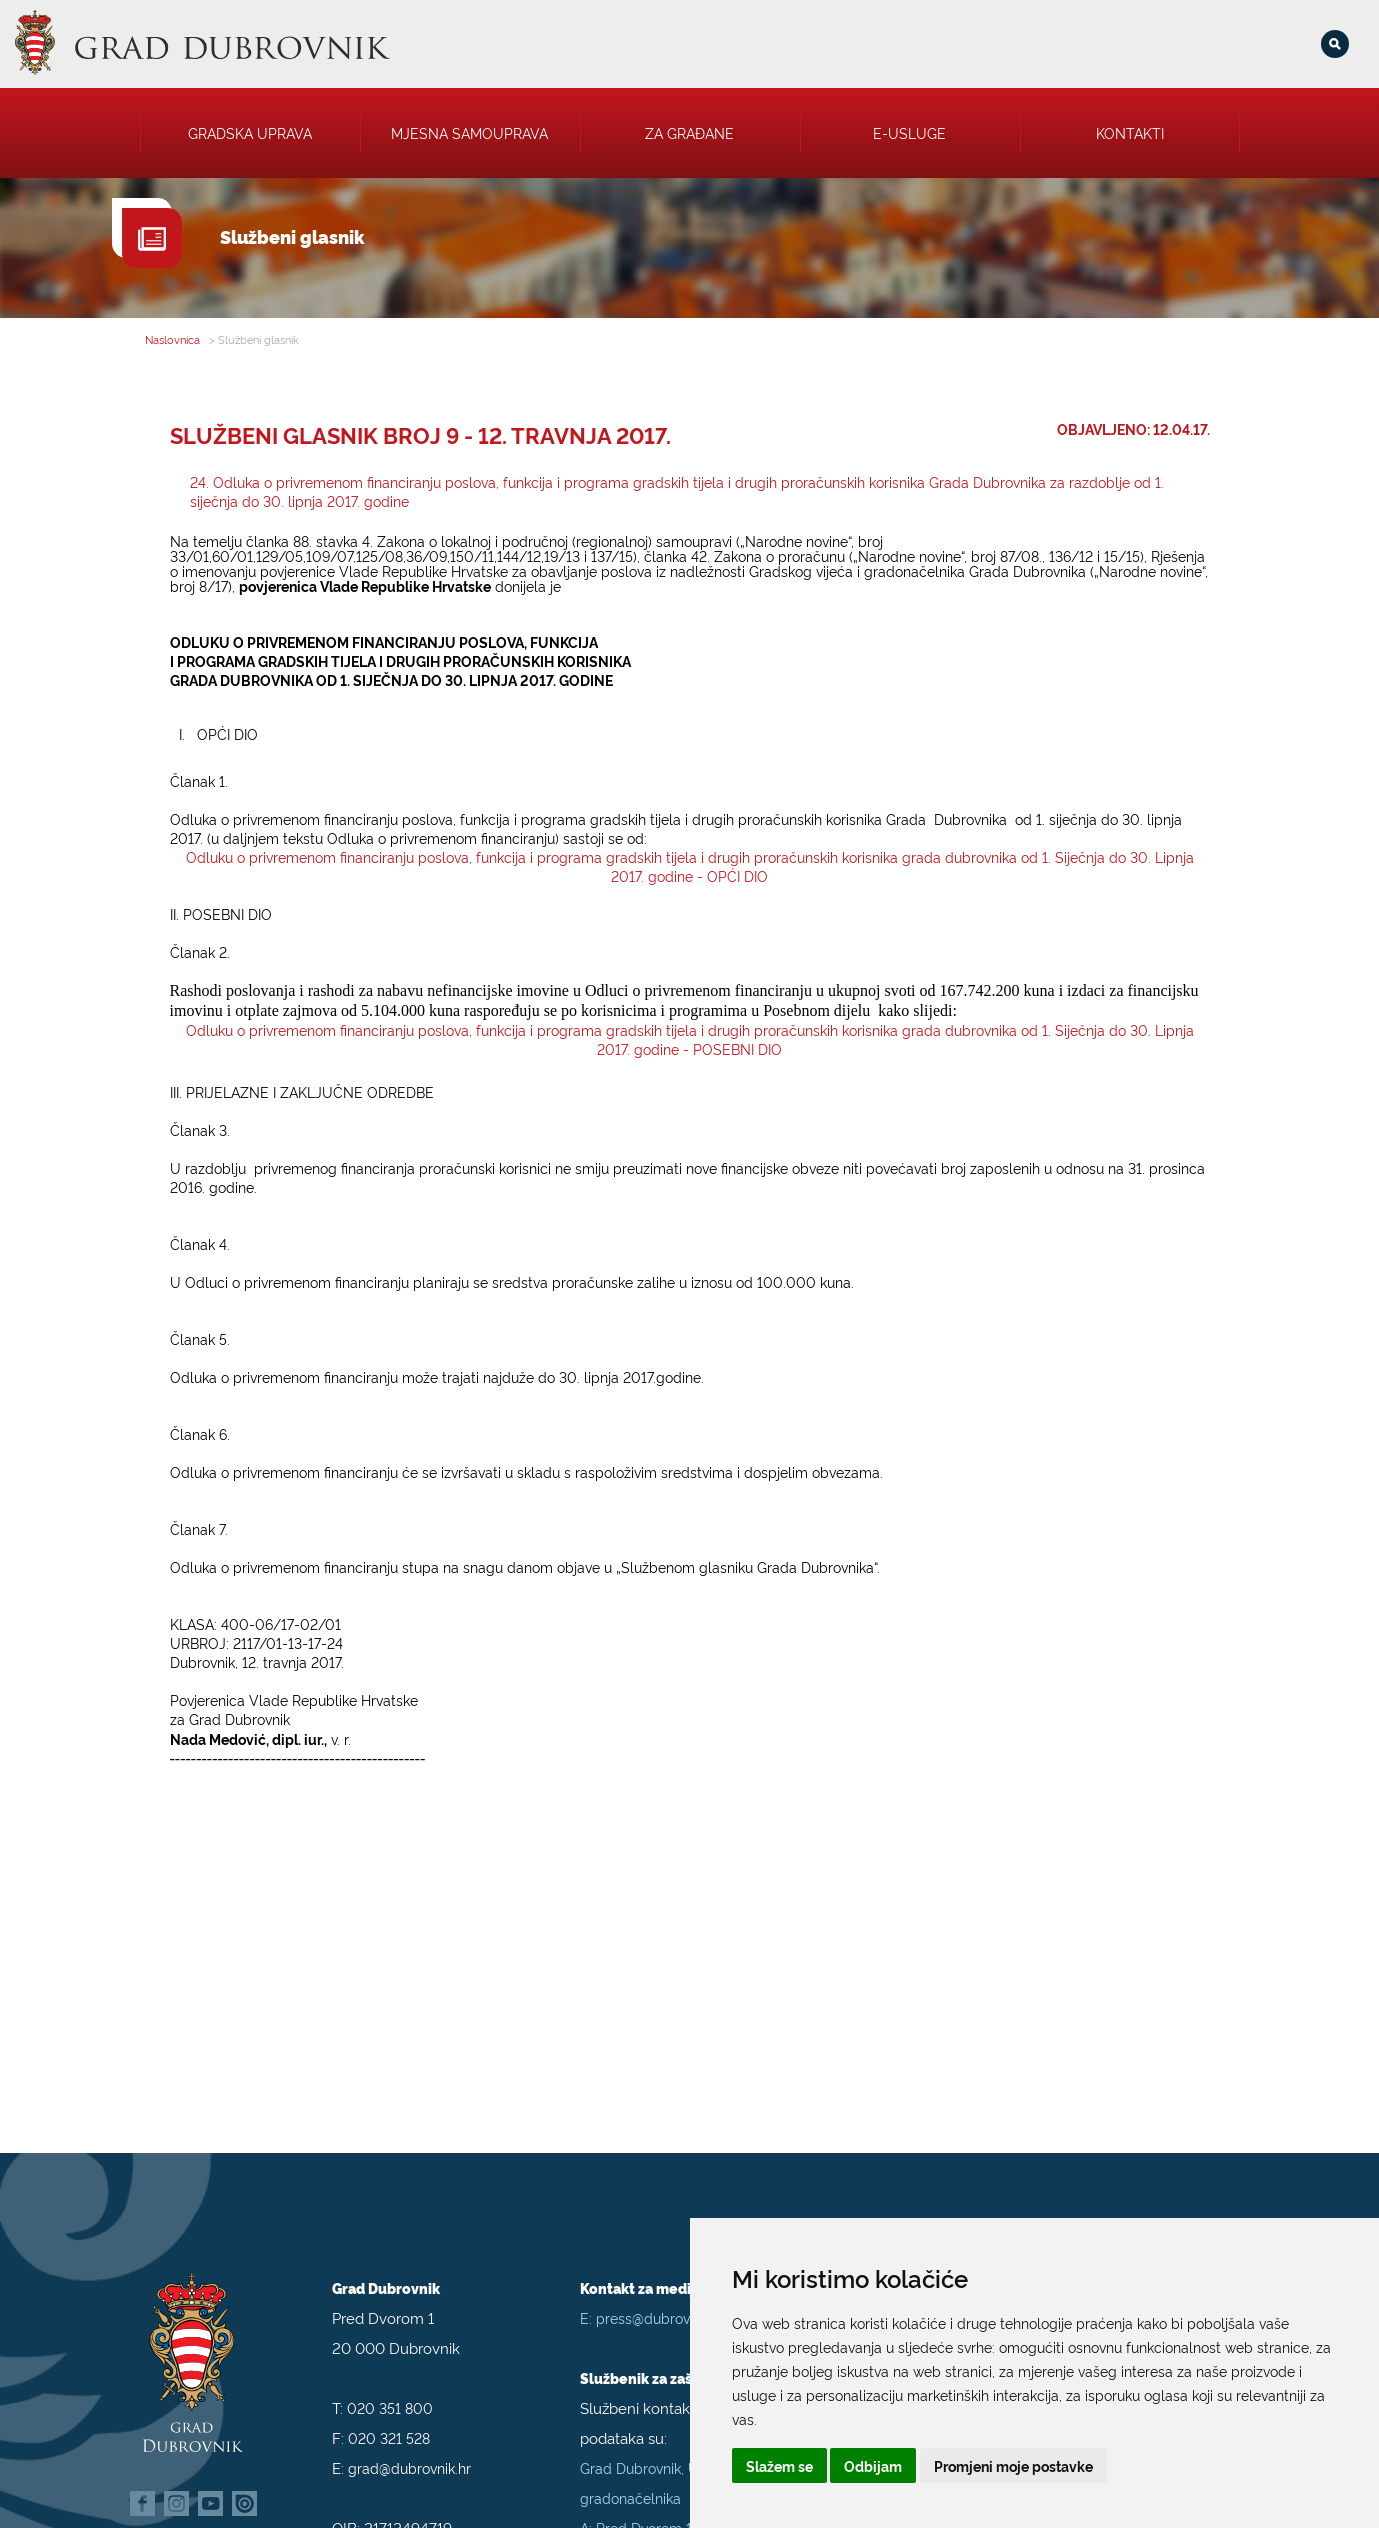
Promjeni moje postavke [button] (1013, 2465)
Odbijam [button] (873, 2465)
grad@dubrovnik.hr (409, 2437)
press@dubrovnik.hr (660, 2287)
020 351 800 (390, 2377)
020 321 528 (389, 2407)
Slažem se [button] (779, 2465)
